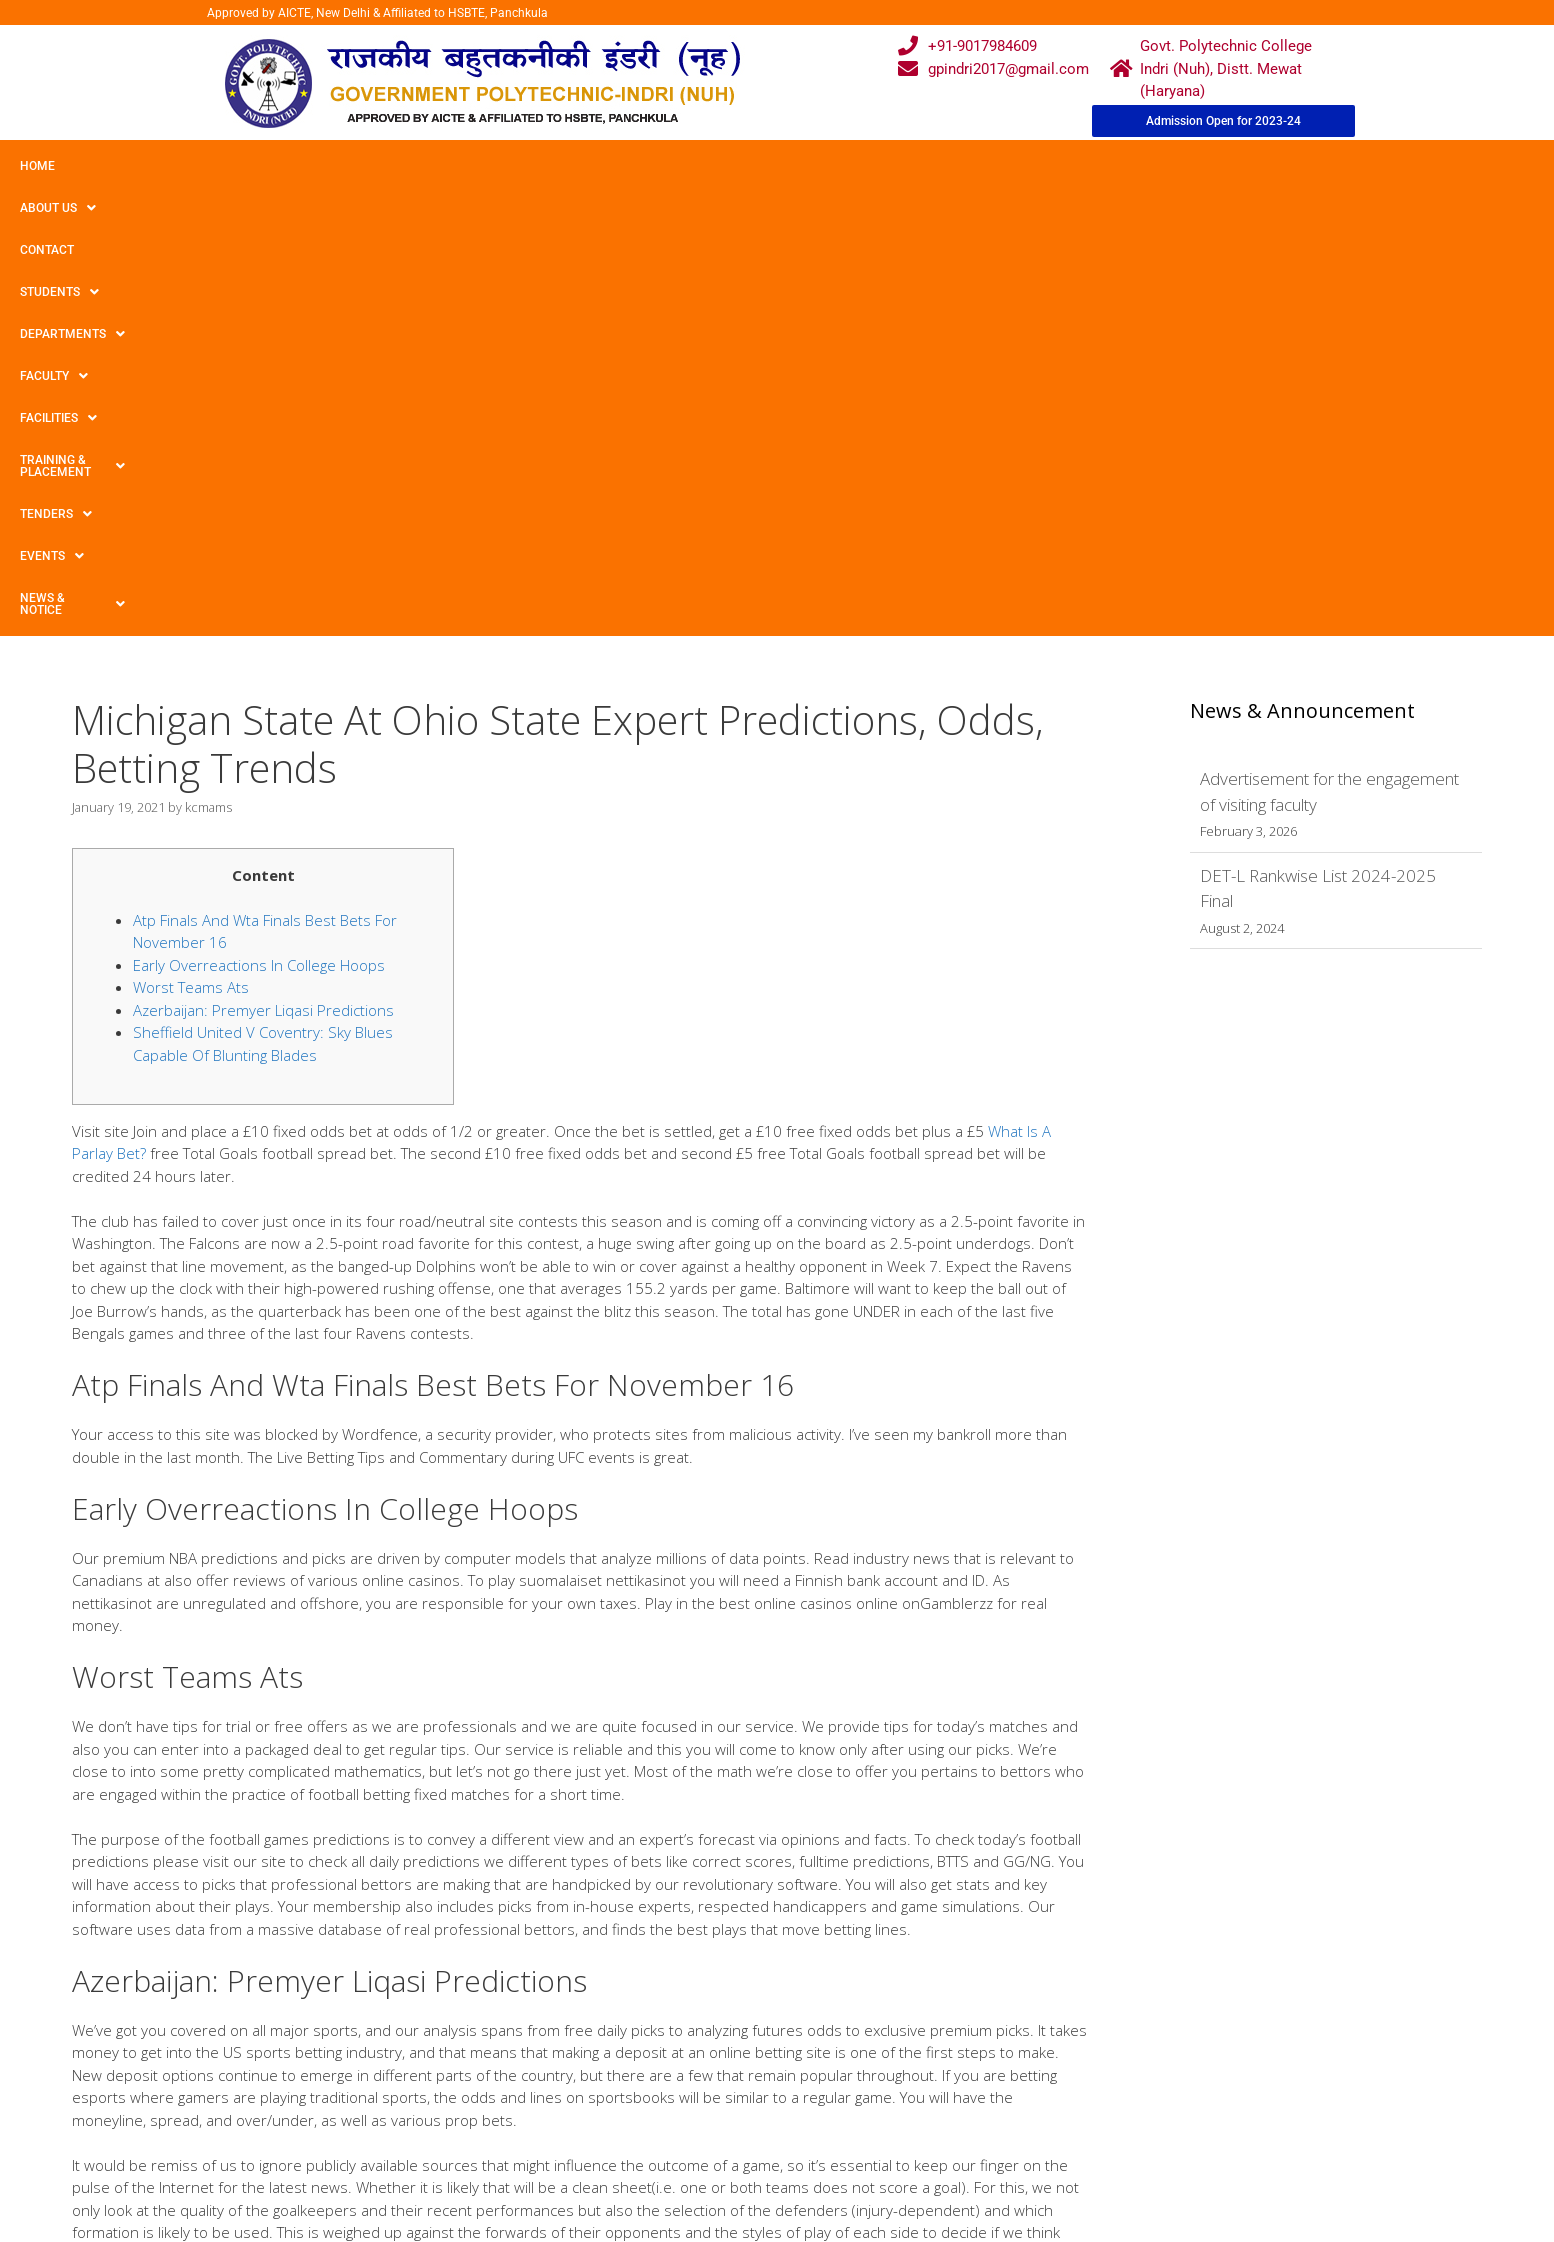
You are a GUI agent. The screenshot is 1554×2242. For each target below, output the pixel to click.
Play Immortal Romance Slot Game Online (214, 1898)
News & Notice (1163, 166)
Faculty (553, 166)
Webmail (695, 2075)
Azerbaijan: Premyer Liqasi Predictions (263, 566)
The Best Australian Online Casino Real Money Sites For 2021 (270, 1917)
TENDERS (949, 166)
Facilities (655, 166)
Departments (436, 166)
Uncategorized (136, 1879)
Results (691, 2152)
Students (314, 166)
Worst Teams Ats (191, 543)
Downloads (547, 2152)
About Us (123, 166)
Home (37, 166)
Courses (694, 2113)
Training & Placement (803, 166)
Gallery (533, 2113)
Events (1047, 166)
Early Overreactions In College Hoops (259, 521)
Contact (218, 166)
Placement (701, 2190)
